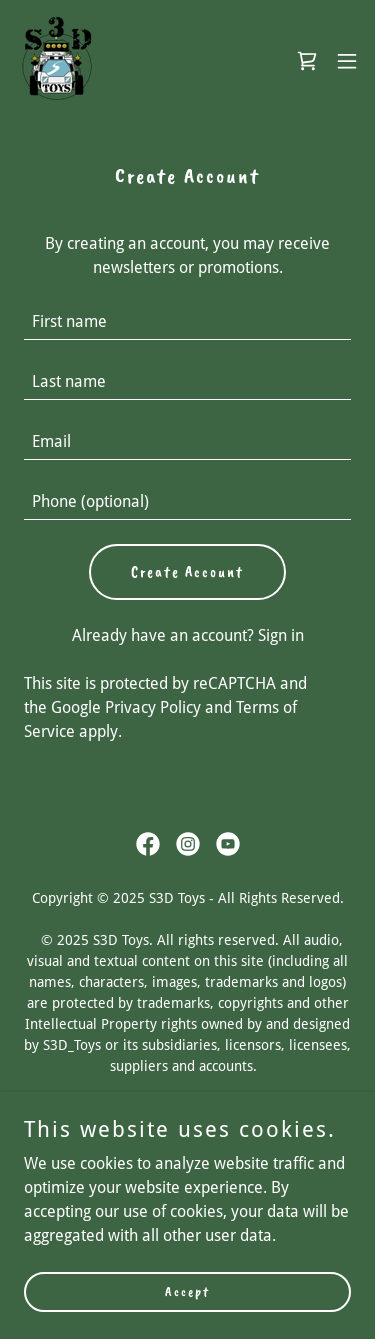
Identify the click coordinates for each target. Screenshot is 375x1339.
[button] (347, 61)
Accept (187, 1291)
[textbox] (187, 322)
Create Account (187, 572)
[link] (55, 60)
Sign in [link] (281, 635)
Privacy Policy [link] (153, 707)
